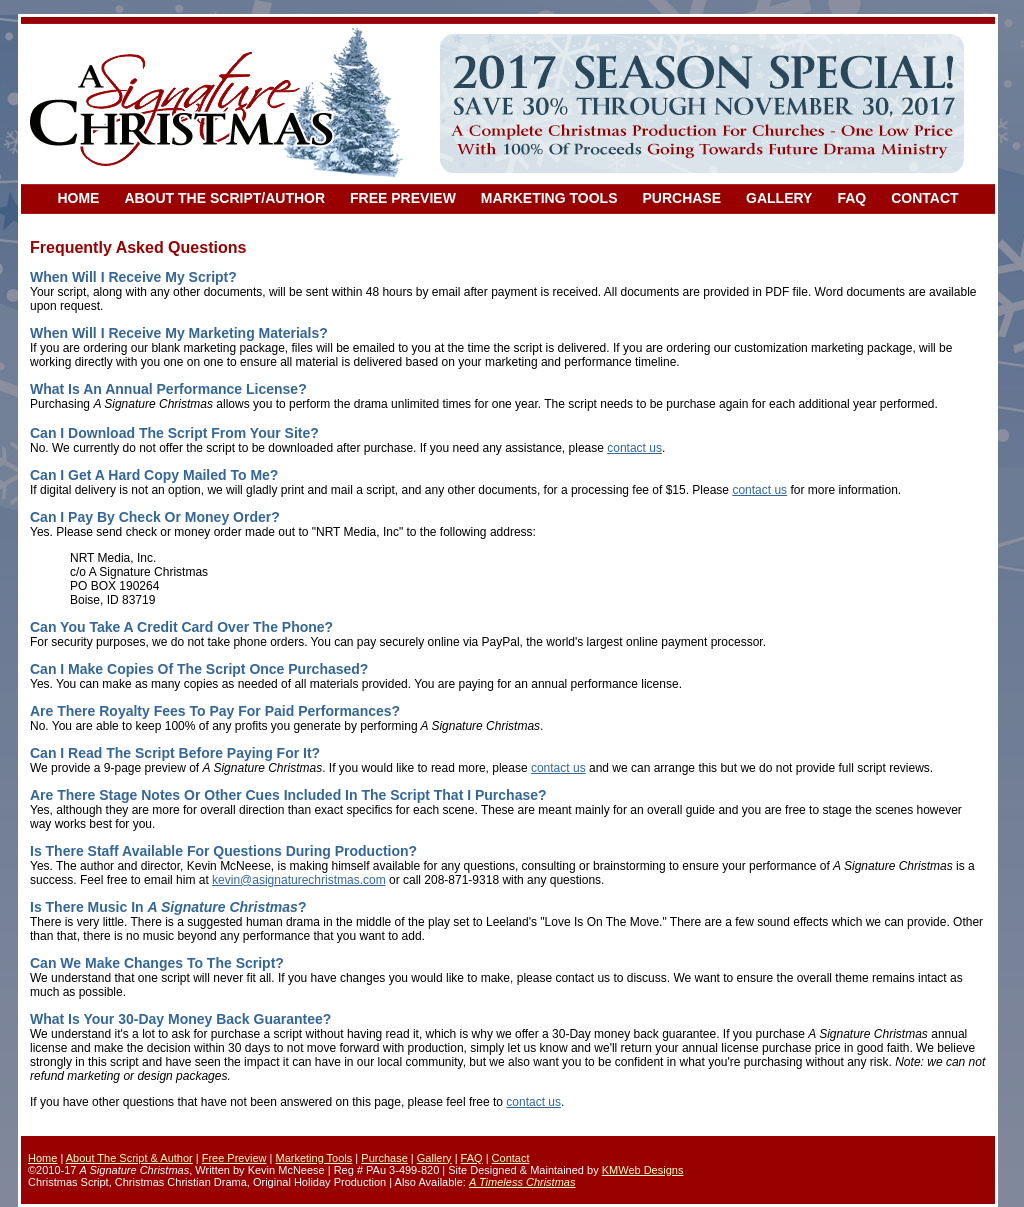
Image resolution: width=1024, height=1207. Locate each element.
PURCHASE (681, 198)
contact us (634, 448)
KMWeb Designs (643, 1170)
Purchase (384, 1158)
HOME (78, 198)
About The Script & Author (129, 1158)
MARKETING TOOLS (549, 198)
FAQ (851, 198)
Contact (511, 1158)
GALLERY (779, 198)
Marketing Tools (313, 1158)
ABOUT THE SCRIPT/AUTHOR (224, 198)
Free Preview (234, 1158)
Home (42, 1158)
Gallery (434, 1158)
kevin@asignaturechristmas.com (299, 880)
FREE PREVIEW (403, 198)
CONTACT (924, 198)
